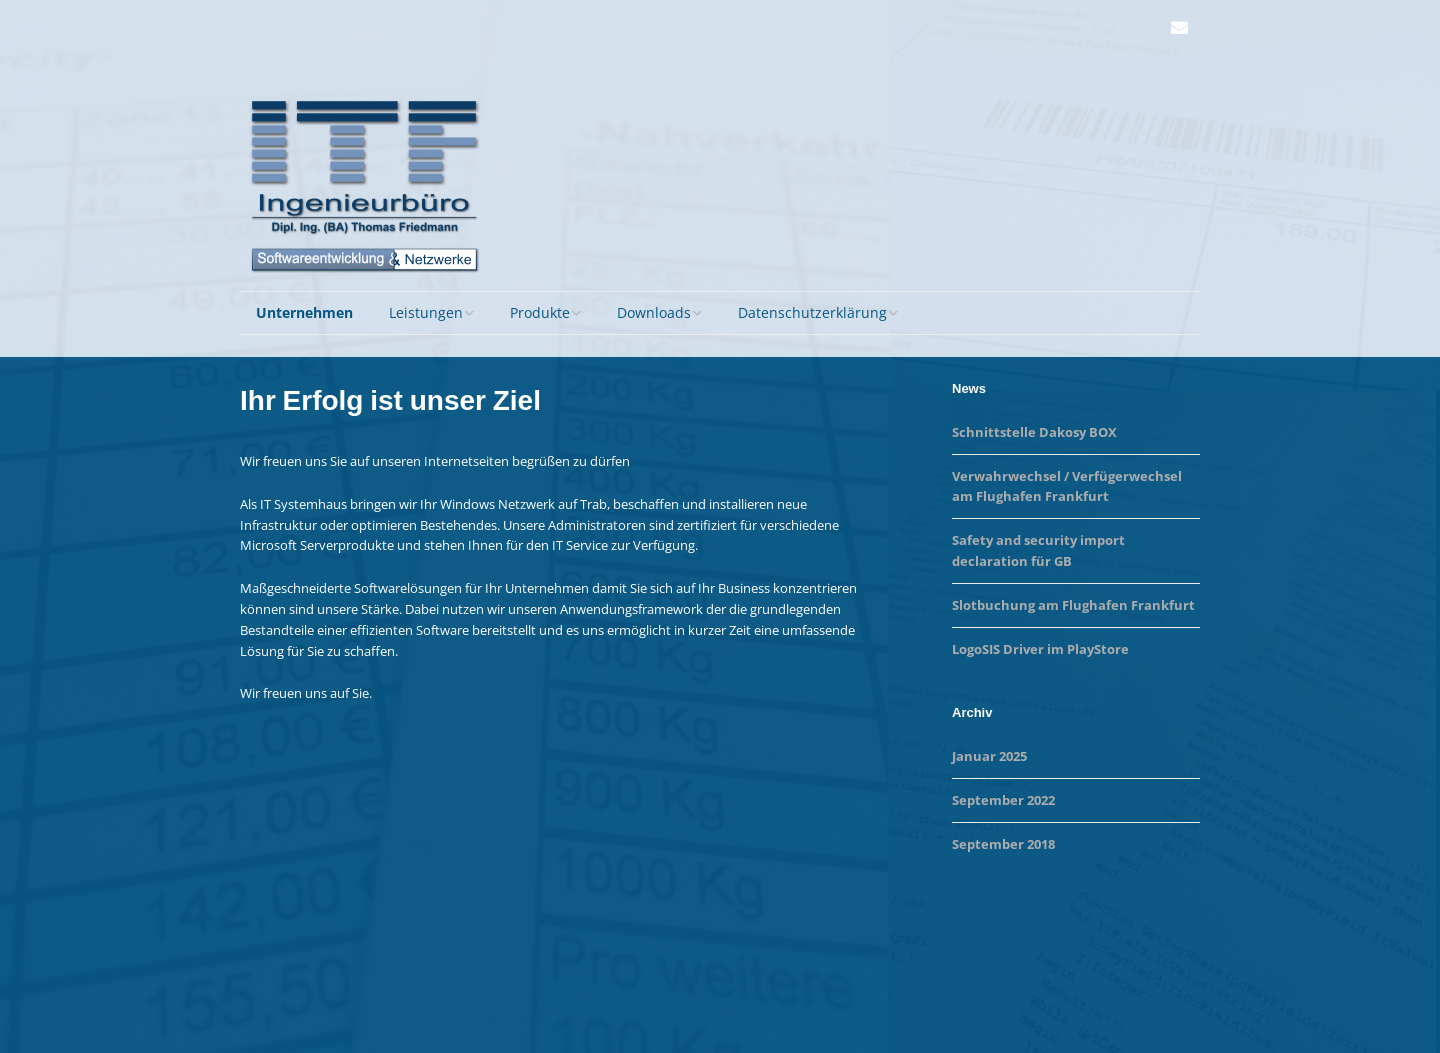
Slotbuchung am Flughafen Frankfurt (1073, 605)
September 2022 (1003, 800)
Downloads (654, 312)
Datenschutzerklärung (812, 312)
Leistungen (426, 312)
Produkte (540, 312)
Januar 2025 (989, 756)
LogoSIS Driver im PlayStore (1040, 649)
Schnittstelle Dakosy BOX (1034, 432)
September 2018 (1003, 844)
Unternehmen (304, 312)
